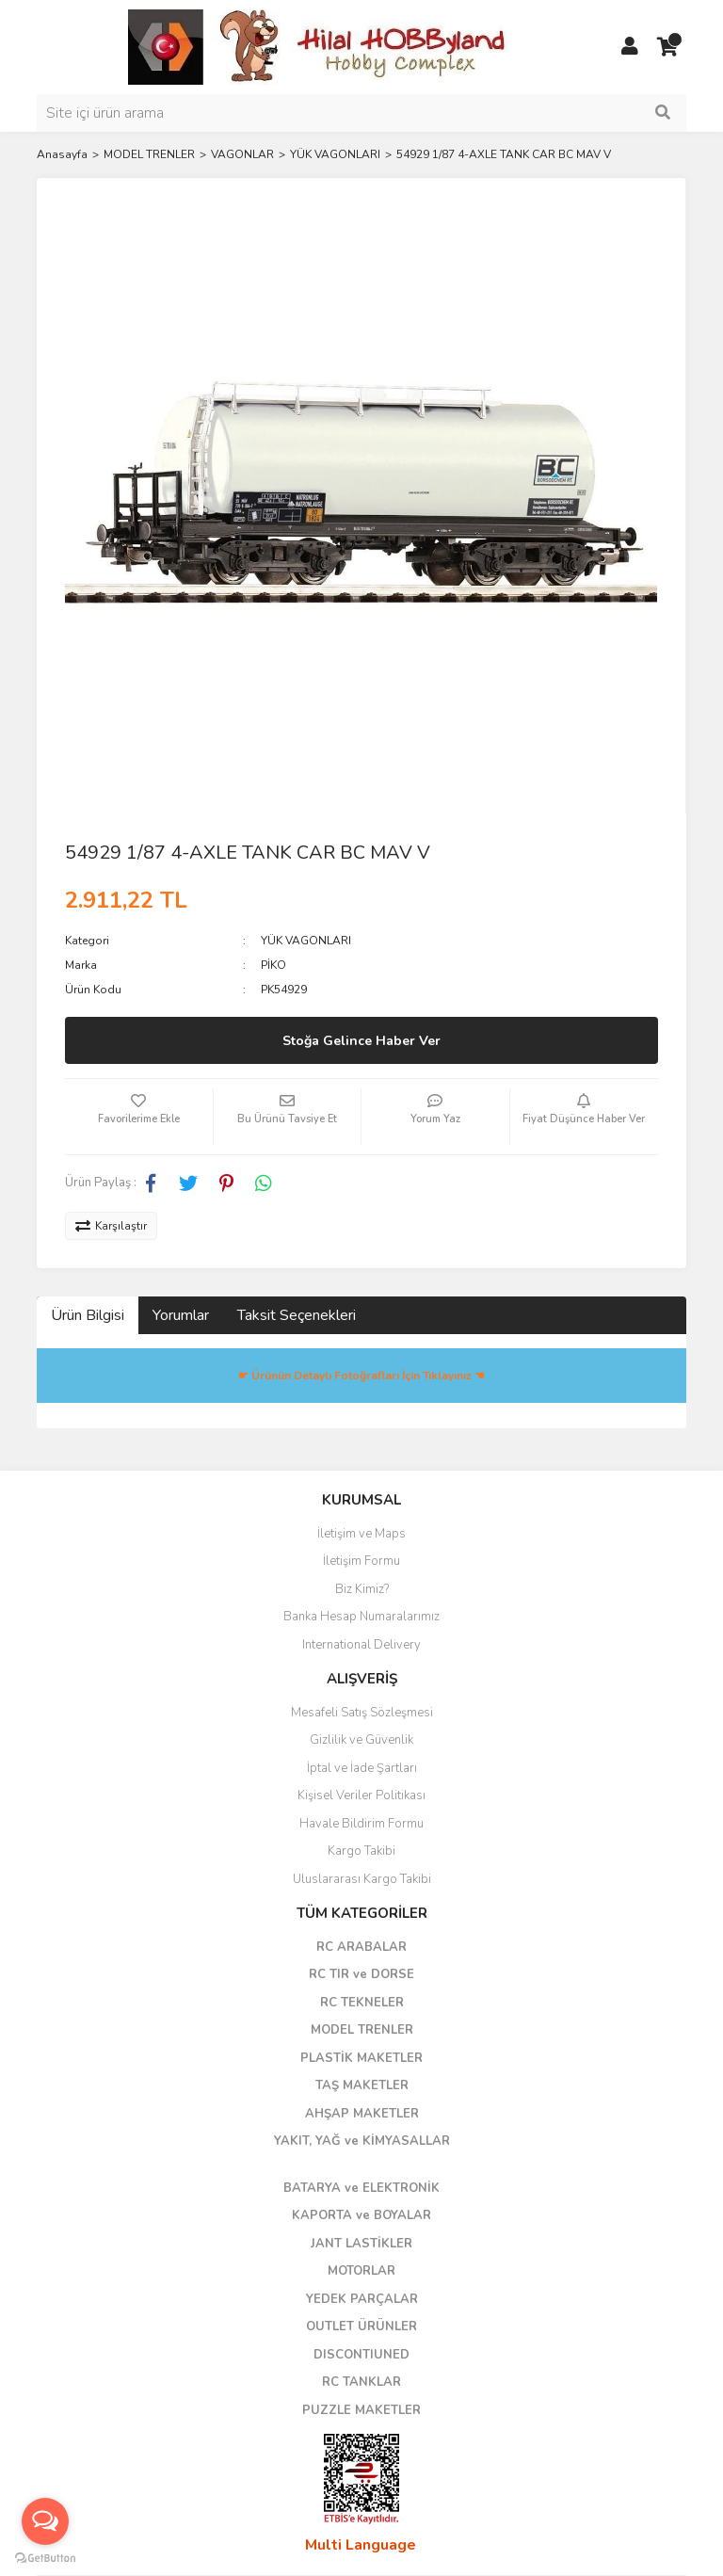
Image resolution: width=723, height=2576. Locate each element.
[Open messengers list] (45, 2521)
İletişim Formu (361, 1561)
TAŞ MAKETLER (362, 2085)
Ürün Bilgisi (87, 1315)
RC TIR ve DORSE (361, 1974)
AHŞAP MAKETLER (362, 2113)
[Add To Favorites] (139, 1116)
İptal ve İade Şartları (362, 1768)
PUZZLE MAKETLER (361, 2410)
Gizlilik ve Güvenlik (361, 1739)
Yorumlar (181, 1315)
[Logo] (319, 46)
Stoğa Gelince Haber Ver (361, 1041)
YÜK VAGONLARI (306, 940)
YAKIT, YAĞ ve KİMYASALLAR (362, 2141)
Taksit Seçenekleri (296, 1315)
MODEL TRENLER (362, 2029)
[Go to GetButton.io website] (45, 2557)
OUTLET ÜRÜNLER (361, 2326)
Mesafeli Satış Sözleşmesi (362, 1712)
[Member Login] (629, 47)
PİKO (273, 965)
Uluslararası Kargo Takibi (362, 1879)
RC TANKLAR (361, 2382)
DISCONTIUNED (361, 2354)
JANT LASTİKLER (361, 2243)
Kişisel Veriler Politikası (361, 1795)
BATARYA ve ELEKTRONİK (361, 2188)
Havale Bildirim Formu (361, 1823)
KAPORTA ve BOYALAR (361, 2215)
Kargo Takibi (361, 1851)
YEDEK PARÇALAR (362, 2299)
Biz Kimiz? (362, 1589)
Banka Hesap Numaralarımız (361, 1616)
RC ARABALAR (361, 1947)
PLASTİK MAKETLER (361, 2058)
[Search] (361, 113)
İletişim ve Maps (361, 1533)
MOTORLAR (361, 2270)
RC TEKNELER (362, 2002)
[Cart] (667, 47)
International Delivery (361, 1644)
